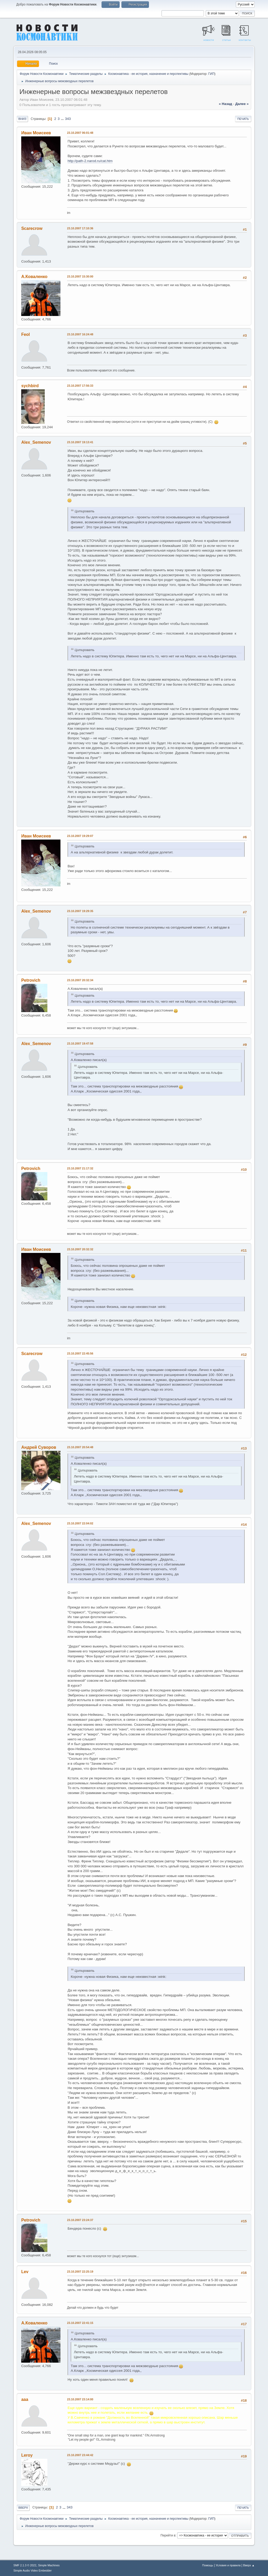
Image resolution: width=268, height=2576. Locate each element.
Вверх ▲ (249, 2565)
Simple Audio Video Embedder (32, 2570)
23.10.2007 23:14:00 (80, 2399)
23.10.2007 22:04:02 (80, 1523)
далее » (242, 104)
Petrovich (30, 980)
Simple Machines (49, 2565)
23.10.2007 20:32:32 (80, 1249)
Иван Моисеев (36, 133)
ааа (24, 2399)
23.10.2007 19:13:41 (80, 442)
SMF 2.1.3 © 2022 (24, 2565)
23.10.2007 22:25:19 (80, 2271)
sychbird (30, 386)
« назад (225, 104)
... (63, 119)
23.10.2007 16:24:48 (80, 334)
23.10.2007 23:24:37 (80, 2220)
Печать (243, 118)
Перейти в (167, 2535)
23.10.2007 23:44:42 (80, 2455)
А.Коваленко (34, 276)
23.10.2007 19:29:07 (80, 835)
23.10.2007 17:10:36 (80, 228)
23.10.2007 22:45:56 (80, 1353)
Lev (25, 2271)
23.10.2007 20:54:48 (80, 1447)
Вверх (23, 2507)
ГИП (211, 74)
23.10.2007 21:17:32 (80, 1168)
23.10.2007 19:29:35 (80, 911)
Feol (25, 334)
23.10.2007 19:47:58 (80, 1043)
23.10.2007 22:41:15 (80, 2322)
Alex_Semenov (36, 442)
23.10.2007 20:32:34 (80, 980)
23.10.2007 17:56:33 (80, 385)
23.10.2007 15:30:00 (80, 276)
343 (68, 119)
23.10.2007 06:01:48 (80, 132)
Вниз (22, 118)
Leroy (27, 2455)
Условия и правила (228, 2565)
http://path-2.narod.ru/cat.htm (90, 161)
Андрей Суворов (38, 1447)
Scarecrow (31, 228)
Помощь (207, 2565)
